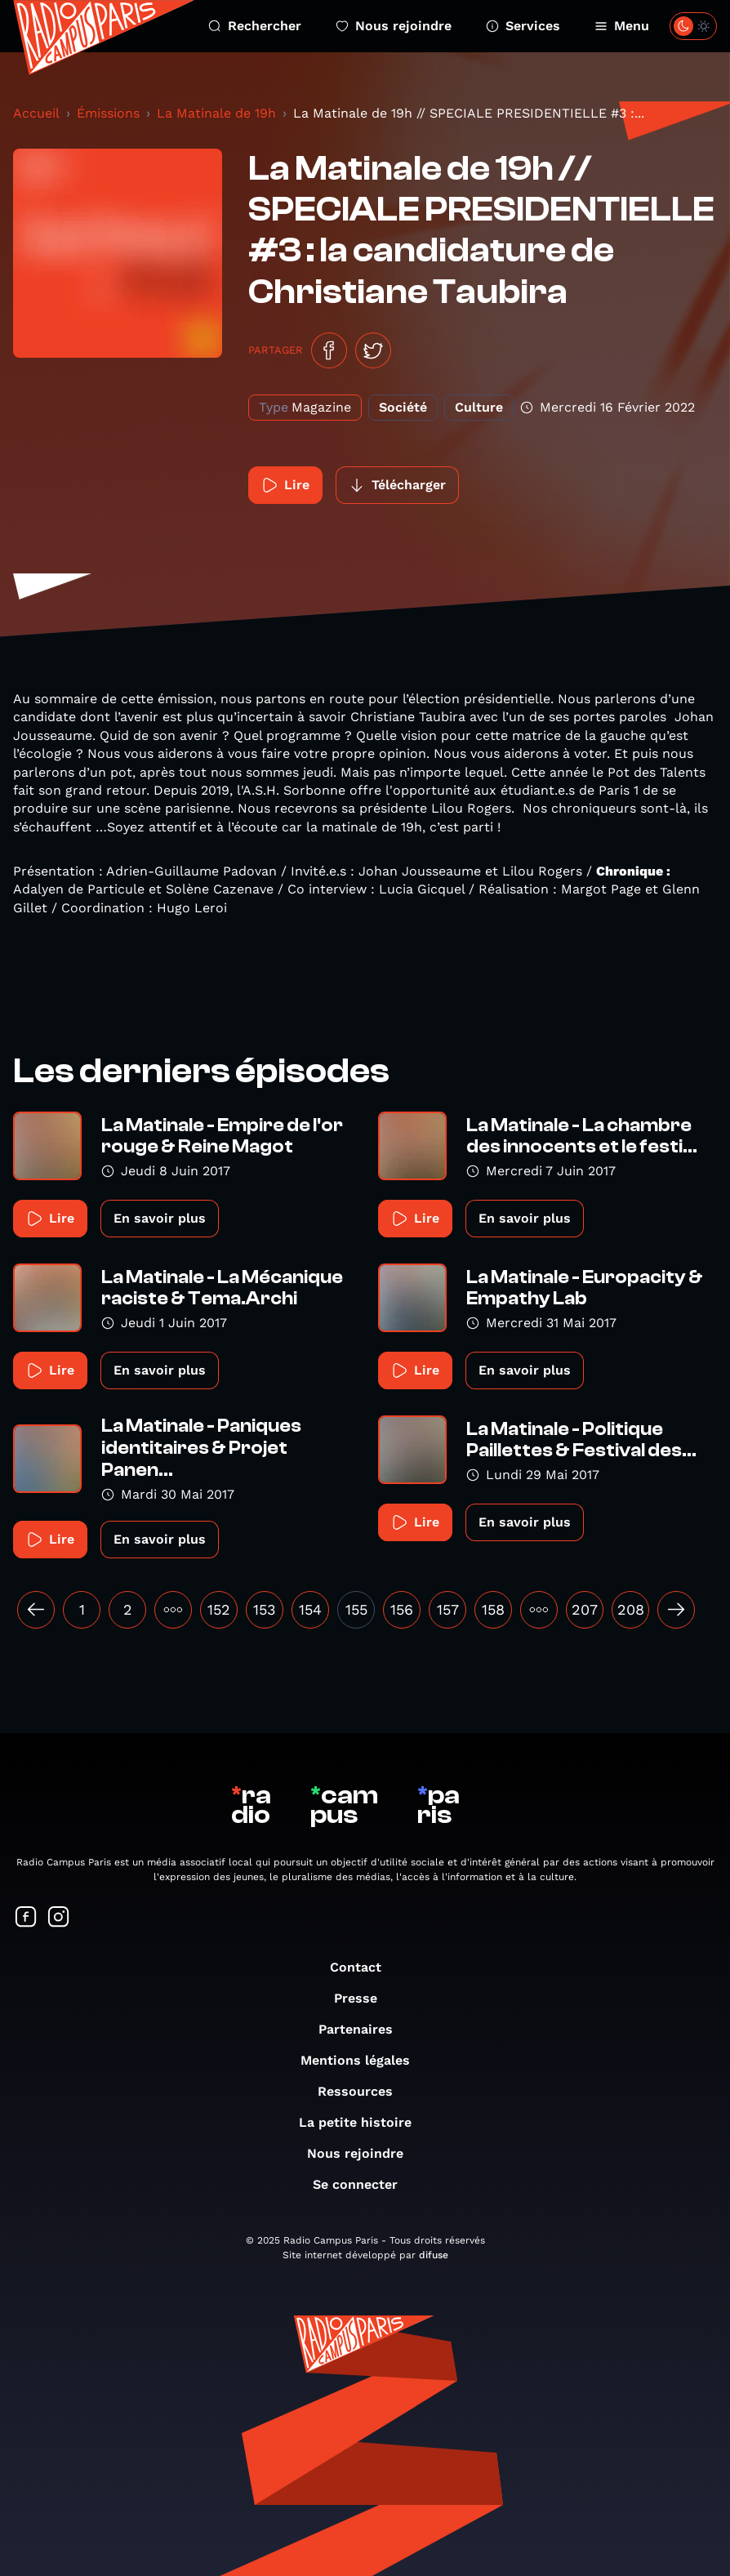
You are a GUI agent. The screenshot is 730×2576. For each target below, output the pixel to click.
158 (493, 1609)
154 (310, 1609)
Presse (364, 1998)
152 (218, 1609)
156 (401, 1609)
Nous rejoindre (394, 25)
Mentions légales (363, 2060)
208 (630, 1609)
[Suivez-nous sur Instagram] (59, 1918)
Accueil (36, 113)
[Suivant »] (676, 1610)
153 (264, 1609)
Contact (364, 1967)
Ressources (363, 2091)
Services (523, 25)
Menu (621, 25)
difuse (433, 2255)
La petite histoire (363, 2122)
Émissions (108, 113)
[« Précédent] (36, 1610)
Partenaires (363, 2029)
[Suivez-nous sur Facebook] (26, 1918)
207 (585, 1609)
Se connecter (363, 2184)
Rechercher (254, 25)
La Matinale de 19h (216, 113)
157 (448, 1609)
